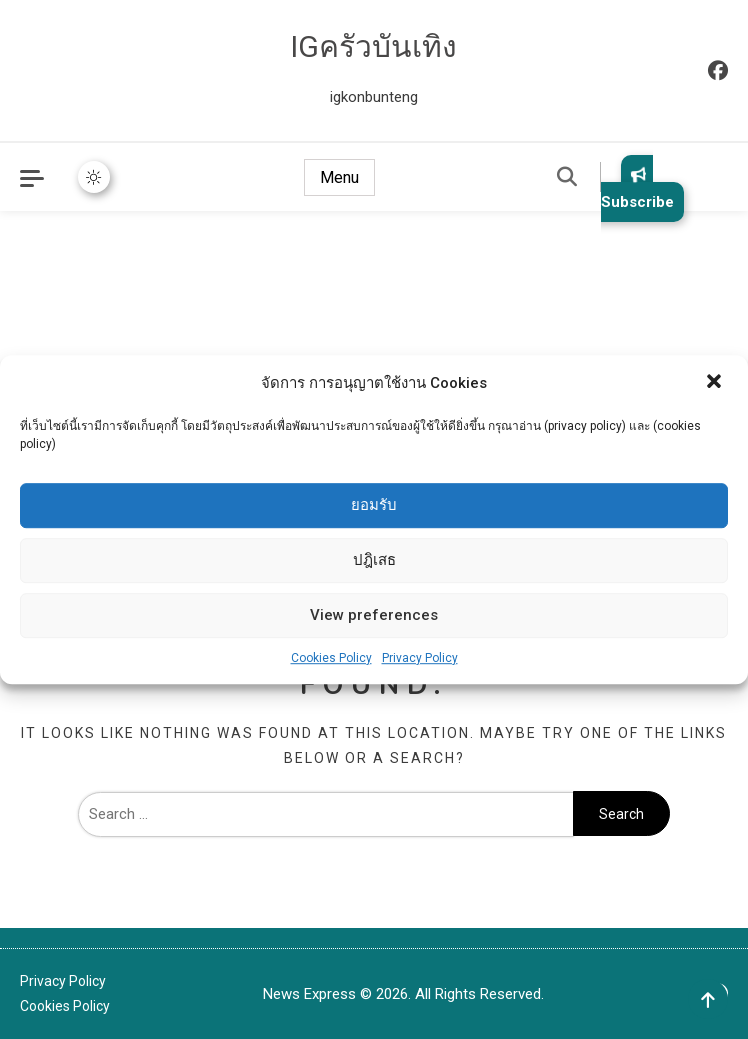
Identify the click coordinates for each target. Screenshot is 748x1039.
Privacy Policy (420, 658)
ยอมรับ (374, 505)
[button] (716, 383)
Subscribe (637, 188)
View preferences (374, 615)
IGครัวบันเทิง (373, 46)
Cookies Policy (331, 658)
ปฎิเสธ (374, 560)
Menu (339, 177)
